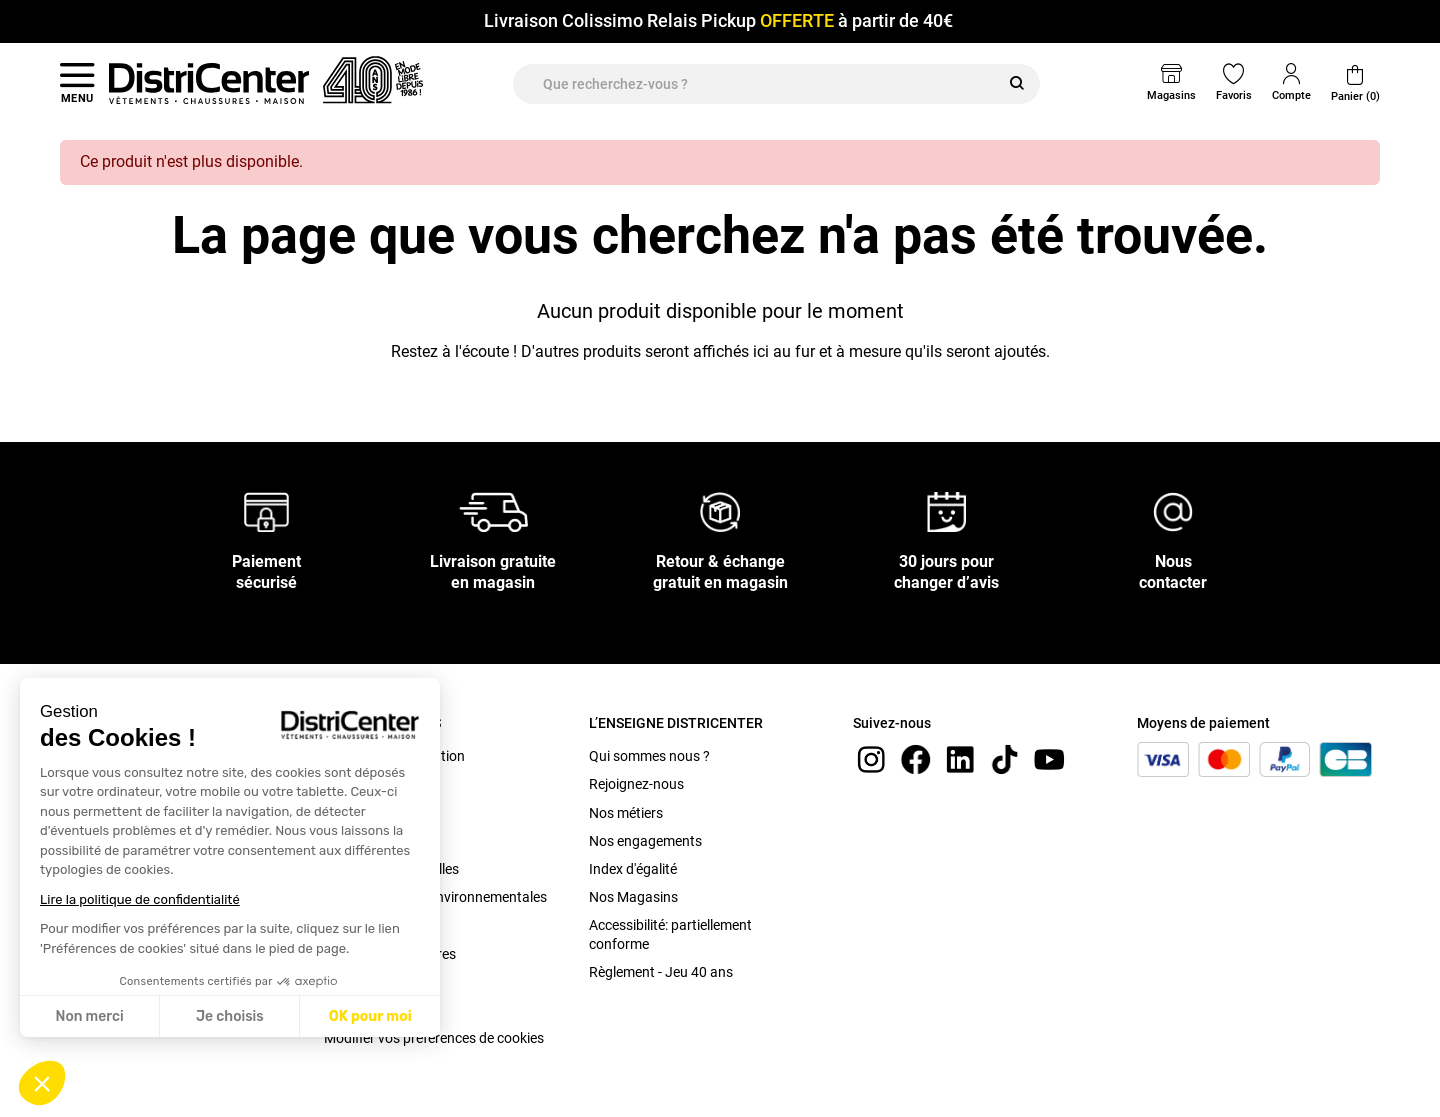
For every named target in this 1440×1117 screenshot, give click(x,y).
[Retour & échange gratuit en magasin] (720, 511)
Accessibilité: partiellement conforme (670, 934)
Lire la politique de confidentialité (140, 899)
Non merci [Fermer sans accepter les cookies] (89, 1016)
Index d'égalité (633, 869)
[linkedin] (960, 758)
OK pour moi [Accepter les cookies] (370, 1016)
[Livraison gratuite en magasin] (494, 511)
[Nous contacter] (1173, 511)
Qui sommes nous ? (649, 756)
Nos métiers (626, 813)
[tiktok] (1005, 758)
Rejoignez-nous (636, 784)
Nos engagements (645, 841)
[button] (42, 1083)
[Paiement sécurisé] (266, 511)
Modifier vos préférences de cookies (434, 1038)
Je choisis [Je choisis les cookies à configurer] (230, 1016)
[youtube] (1049, 758)
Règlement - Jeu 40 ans (661, 972)
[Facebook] (916, 758)
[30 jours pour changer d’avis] (947, 511)
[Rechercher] (1017, 84)
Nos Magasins (633, 897)
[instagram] (871, 758)
